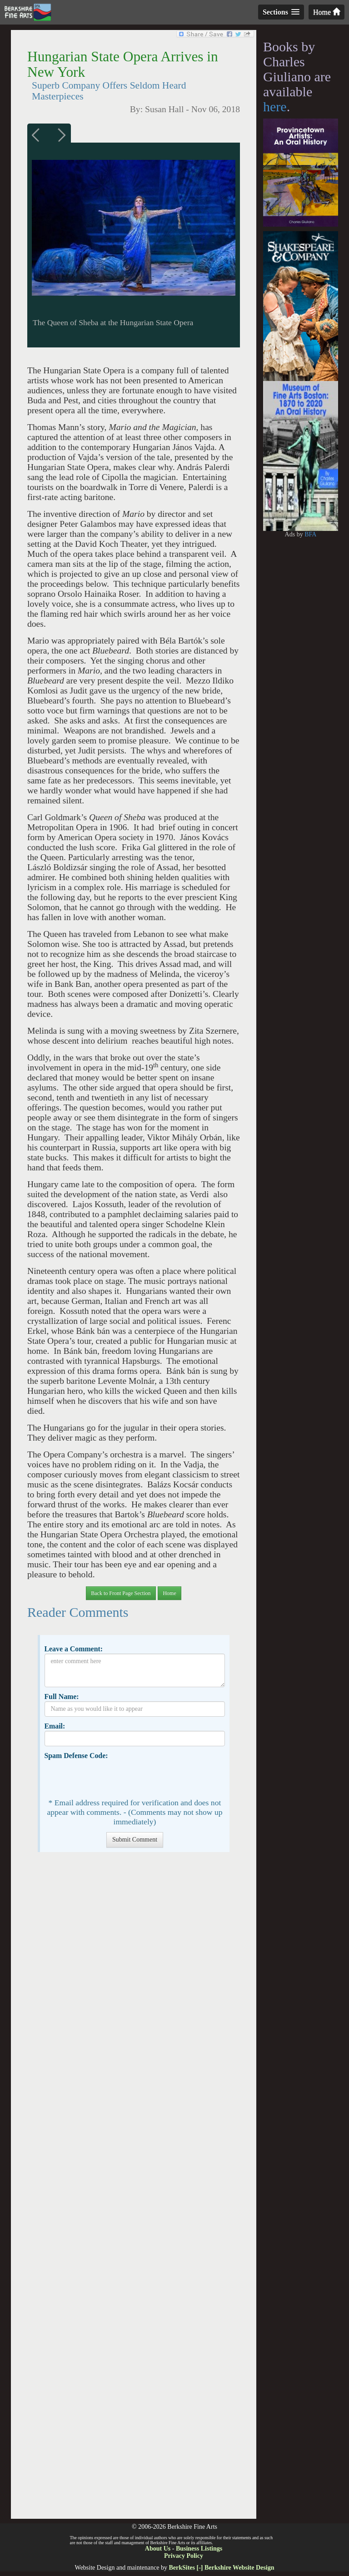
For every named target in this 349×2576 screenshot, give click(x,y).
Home (326, 12)
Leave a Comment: (73, 1649)
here (275, 106)
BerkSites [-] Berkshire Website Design (221, 2567)
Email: (54, 1726)
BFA (310, 534)
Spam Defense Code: (76, 1755)
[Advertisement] (133, 2190)
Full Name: (61, 1696)
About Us (157, 2548)
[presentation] (114, 1778)
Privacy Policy (183, 2555)
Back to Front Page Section (120, 1593)
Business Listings (199, 2548)
